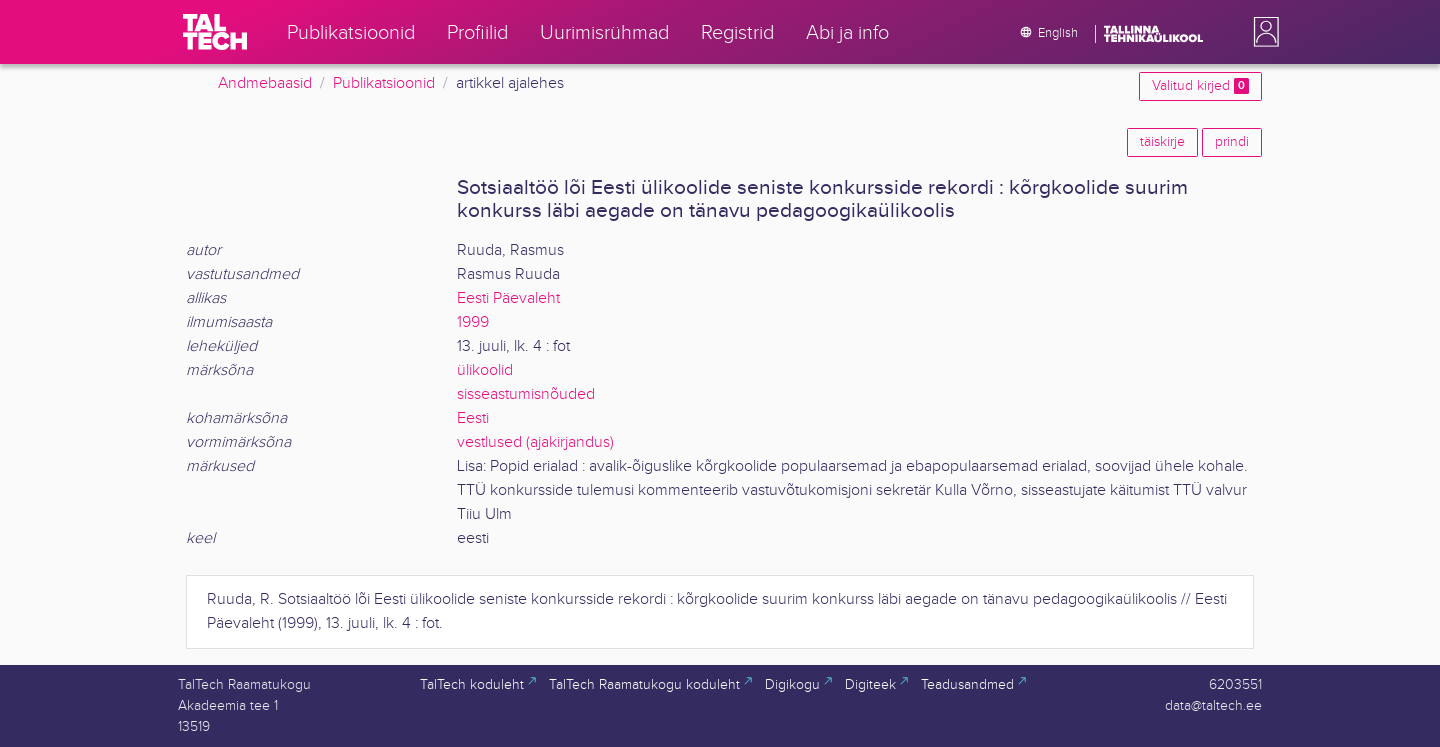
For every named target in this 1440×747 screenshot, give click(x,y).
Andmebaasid (265, 83)
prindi (1232, 142)
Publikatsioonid (384, 83)
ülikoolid (485, 370)
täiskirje (1162, 142)
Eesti (473, 418)
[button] (1262, 32)
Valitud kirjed (1200, 86)
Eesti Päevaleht (508, 298)
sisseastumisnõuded (526, 394)
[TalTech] (215, 32)
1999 (473, 322)
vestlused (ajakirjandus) (535, 442)
